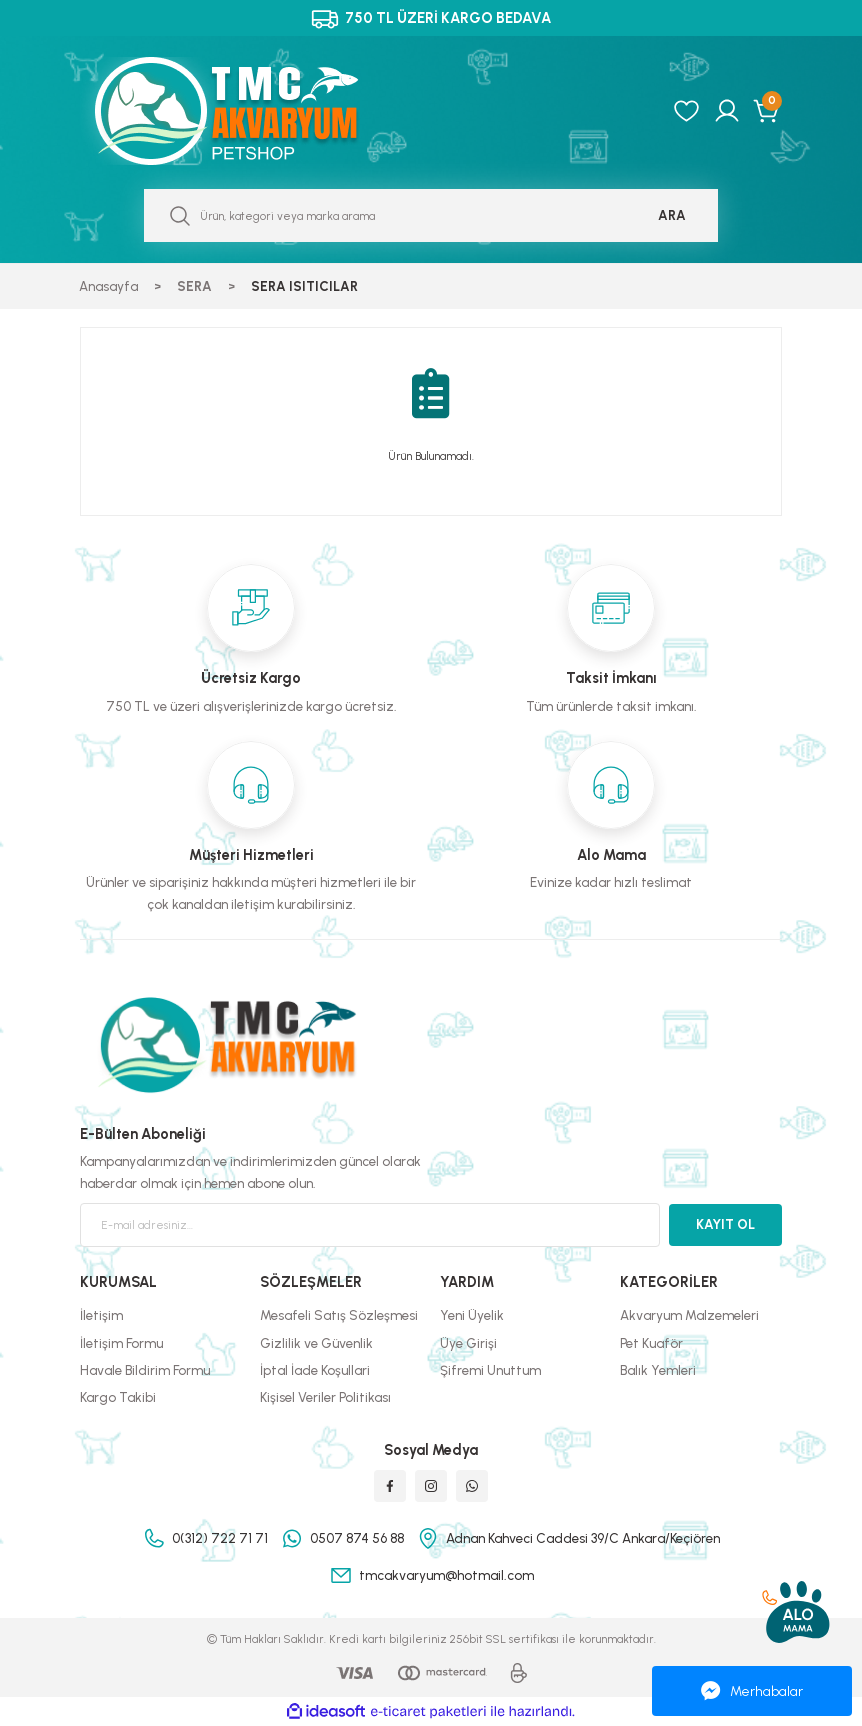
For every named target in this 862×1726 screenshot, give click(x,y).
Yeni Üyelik (472, 1315)
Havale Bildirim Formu (145, 1370)
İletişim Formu (121, 1343)
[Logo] (248, 111)
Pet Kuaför (651, 1343)
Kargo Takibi (118, 1397)
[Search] (431, 215)
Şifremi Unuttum (490, 1370)
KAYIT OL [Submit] (725, 1224)
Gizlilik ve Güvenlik (316, 1343)
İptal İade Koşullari (315, 1370)
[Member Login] (727, 111)
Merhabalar (752, 1691)
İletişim (101, 1315)
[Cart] (767, 111)
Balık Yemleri (658, 1370)
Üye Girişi (468, 1343)
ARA (672, 215)
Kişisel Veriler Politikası (325, 1397)
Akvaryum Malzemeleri (689, 1315)
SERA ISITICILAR (304, 286)
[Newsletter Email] (370, 1225)
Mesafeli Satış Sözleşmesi (339, 1315)
